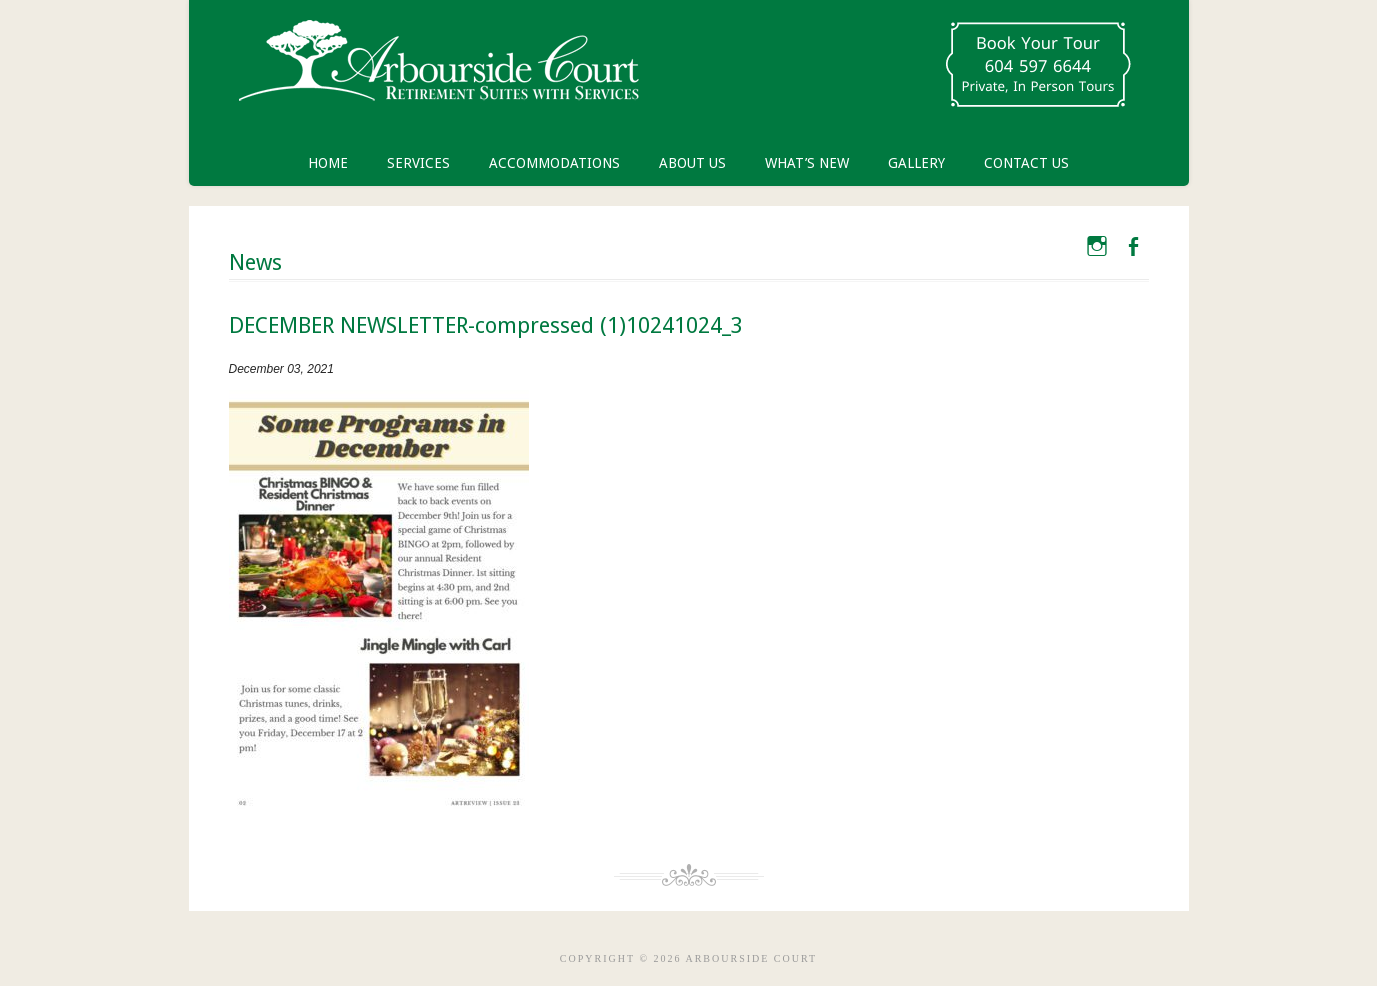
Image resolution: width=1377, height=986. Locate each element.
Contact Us (1026, 163)
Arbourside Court (439, 70)
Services (418, 163)
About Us (692, 163)
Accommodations (554, 163)
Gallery (916, 163)
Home (328, 163)
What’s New (807, 163)
